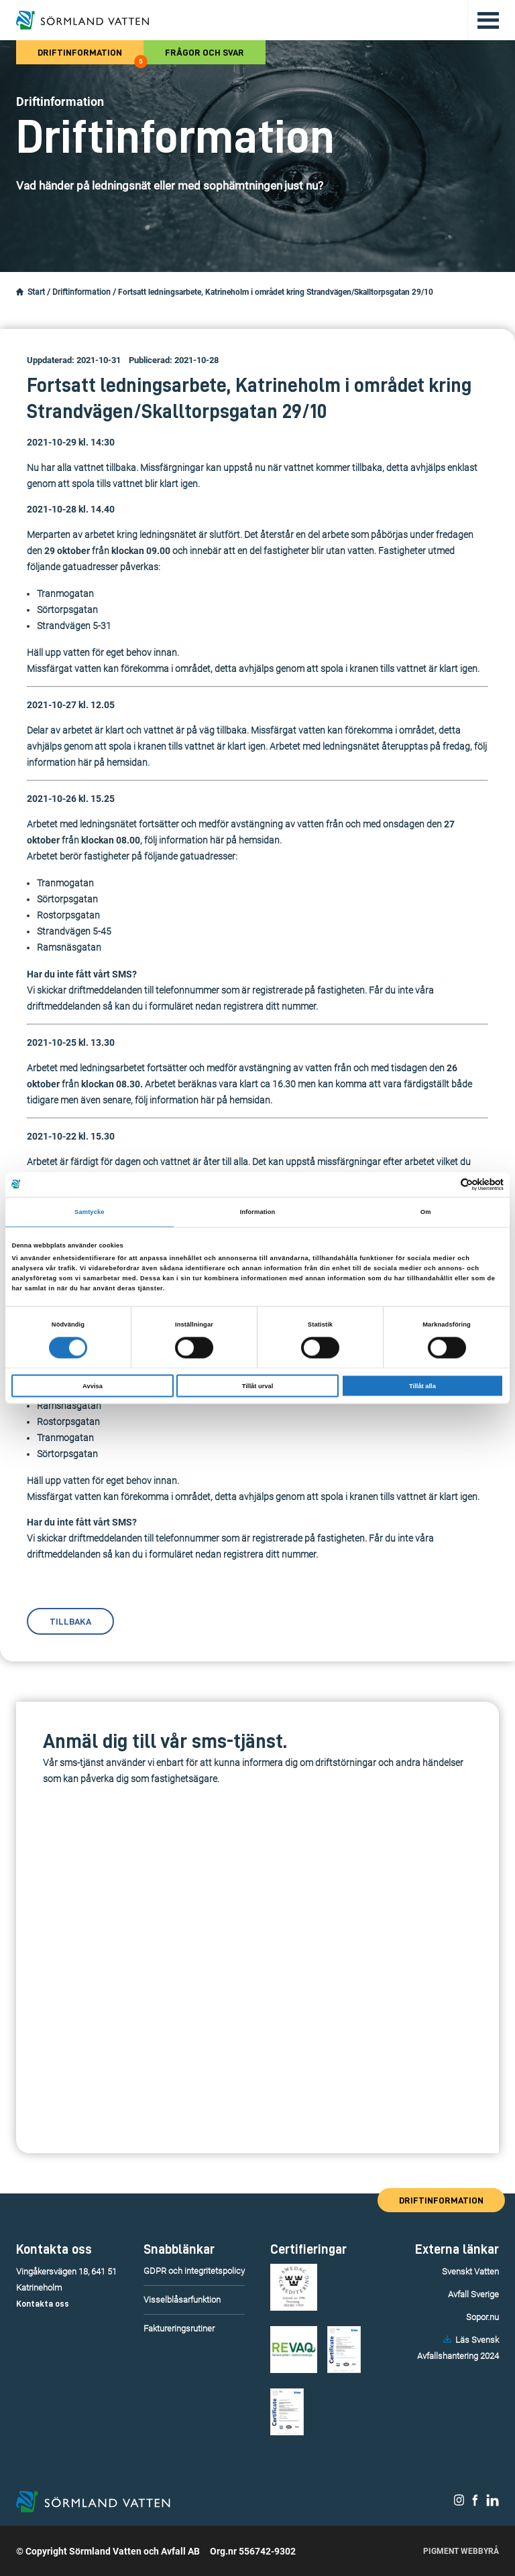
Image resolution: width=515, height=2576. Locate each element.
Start (36, 292)
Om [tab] (425, 1212)
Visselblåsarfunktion (182, 2300)
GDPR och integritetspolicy (194, 2271)
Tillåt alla (422, 1385)
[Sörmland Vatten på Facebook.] (475, 2503)
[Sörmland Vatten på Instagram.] (459, 2503)
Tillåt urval (258, 1385)
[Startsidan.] (19, 292)
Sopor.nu (482, 2317)
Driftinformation (91, 56)
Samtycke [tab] (89, 1212)
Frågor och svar (204, 52)
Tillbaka (70, 1621)
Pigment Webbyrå (461, 2551)
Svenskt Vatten (470, 2271)
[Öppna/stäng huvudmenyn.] (483, 20)
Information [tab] (258, 1212)
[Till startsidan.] (82, 20)
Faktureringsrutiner (179, 2328)
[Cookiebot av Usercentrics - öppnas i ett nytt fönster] (445, 1184)
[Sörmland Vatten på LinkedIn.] (492, 2503)
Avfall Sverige (473, 2294)
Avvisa (92, 1385)
